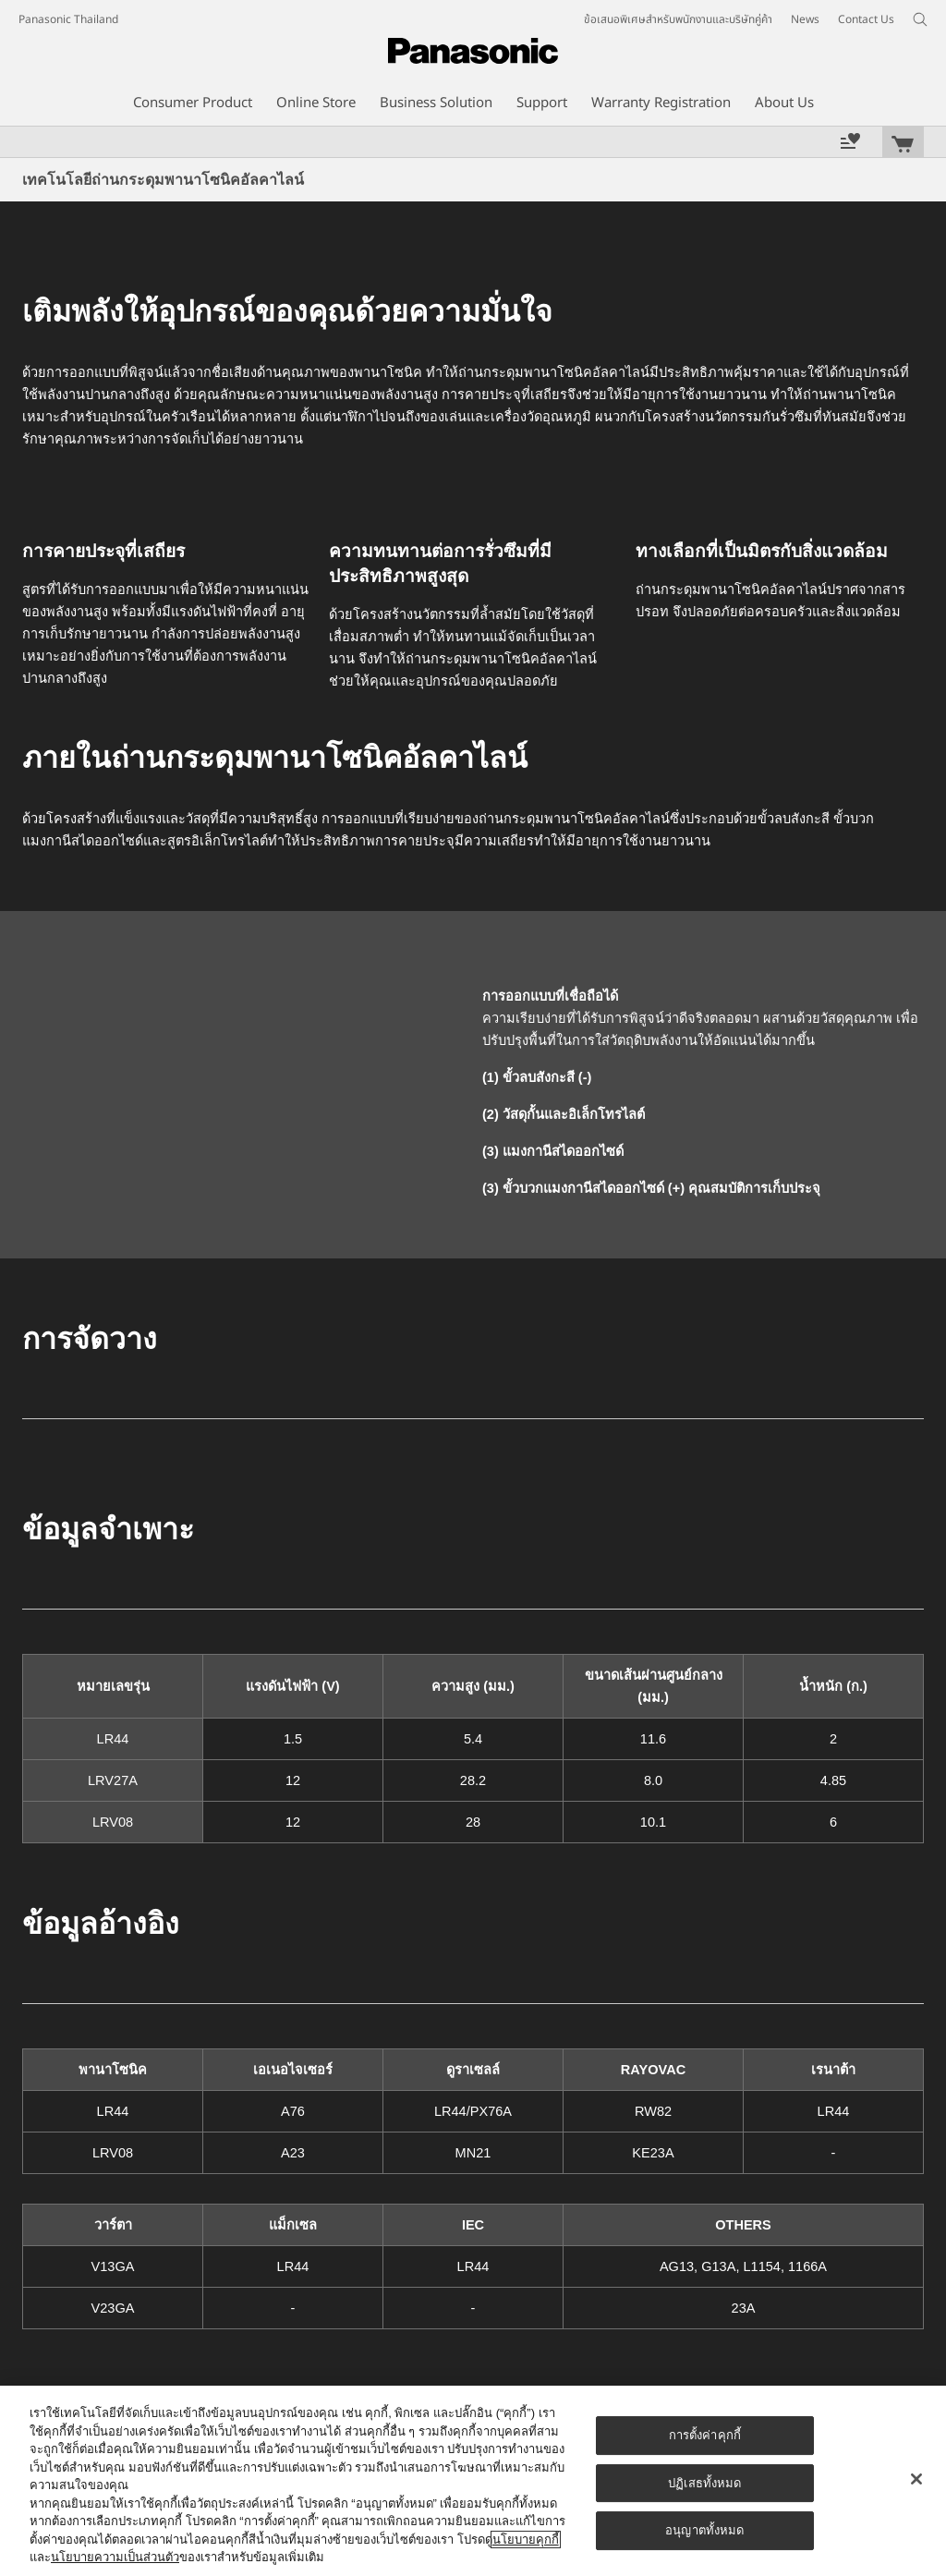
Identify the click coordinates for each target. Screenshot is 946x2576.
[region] (473, 2481)
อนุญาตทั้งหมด (704, 2530)
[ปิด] (916, 2479)
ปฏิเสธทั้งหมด (704, 2483)
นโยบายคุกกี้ (525, 2539)
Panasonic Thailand (68, 19)
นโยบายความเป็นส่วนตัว (115, 2557)
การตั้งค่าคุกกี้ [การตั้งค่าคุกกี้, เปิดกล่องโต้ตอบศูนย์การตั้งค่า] (705, 2435)
